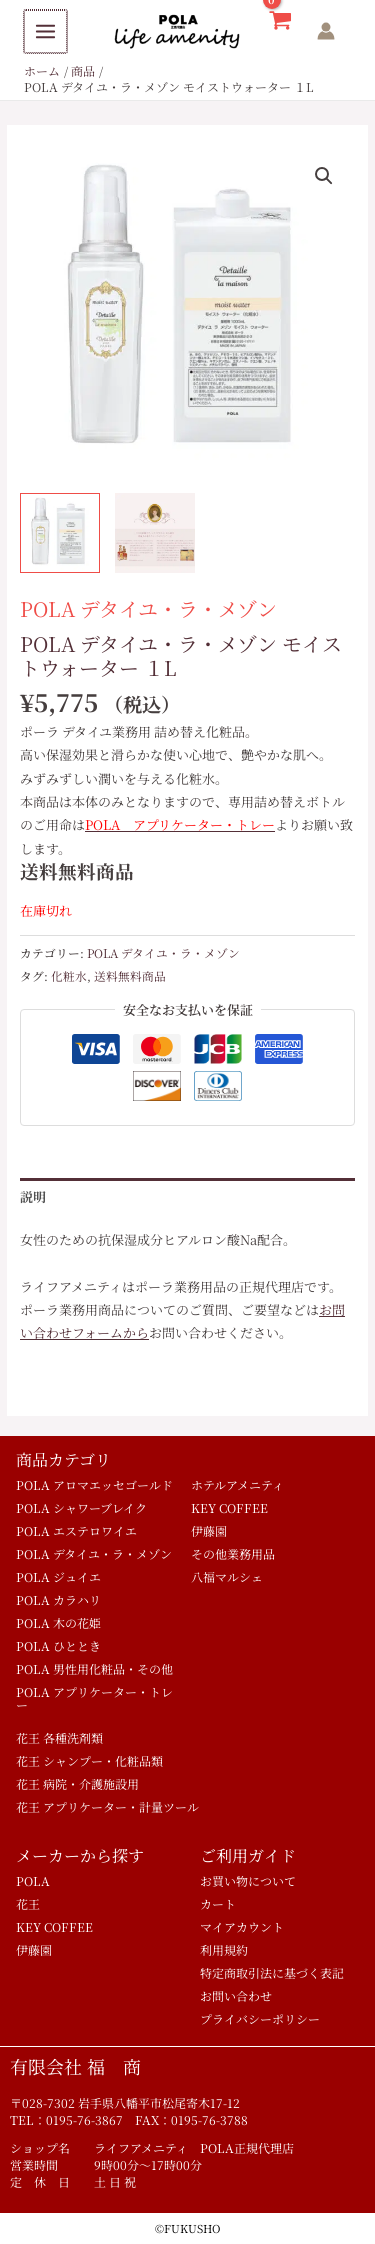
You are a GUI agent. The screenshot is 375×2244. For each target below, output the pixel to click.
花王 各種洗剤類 (59, 1737)
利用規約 (224, 1949)
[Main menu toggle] (44, 31)
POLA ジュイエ (58, 1576)
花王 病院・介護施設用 (77, 1783)
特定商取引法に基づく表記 (272, 1972)
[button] (324, 176)
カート (218, 1903)
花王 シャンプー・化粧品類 (89, 1760)
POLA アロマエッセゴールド (94, 1484)
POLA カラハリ (58, 1599)
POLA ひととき (58, 1645)
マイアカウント (242, 1926)
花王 (28, 1903)
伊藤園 (209, 1530)
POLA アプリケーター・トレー (94, 1698)
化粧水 (69, 976)
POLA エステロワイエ (76, 1530)
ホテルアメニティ (237, 1484)
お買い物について (248, 1880)
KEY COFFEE (229, 1507)
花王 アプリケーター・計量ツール (107, 1806)
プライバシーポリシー (260, 2018)
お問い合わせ (236, 1995)
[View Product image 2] (155, 533)
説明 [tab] (33, 1196)
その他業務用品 (233, 1553)
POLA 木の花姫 (58, 1622)
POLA (33, 1880)
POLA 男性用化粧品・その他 (94, 1668)
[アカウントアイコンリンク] (326, 31)
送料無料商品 (130, 976)
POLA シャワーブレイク (81, 1507)
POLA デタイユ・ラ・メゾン (148, 608)
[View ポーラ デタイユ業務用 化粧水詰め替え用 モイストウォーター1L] (60, 533)
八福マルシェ (227, 1576)
